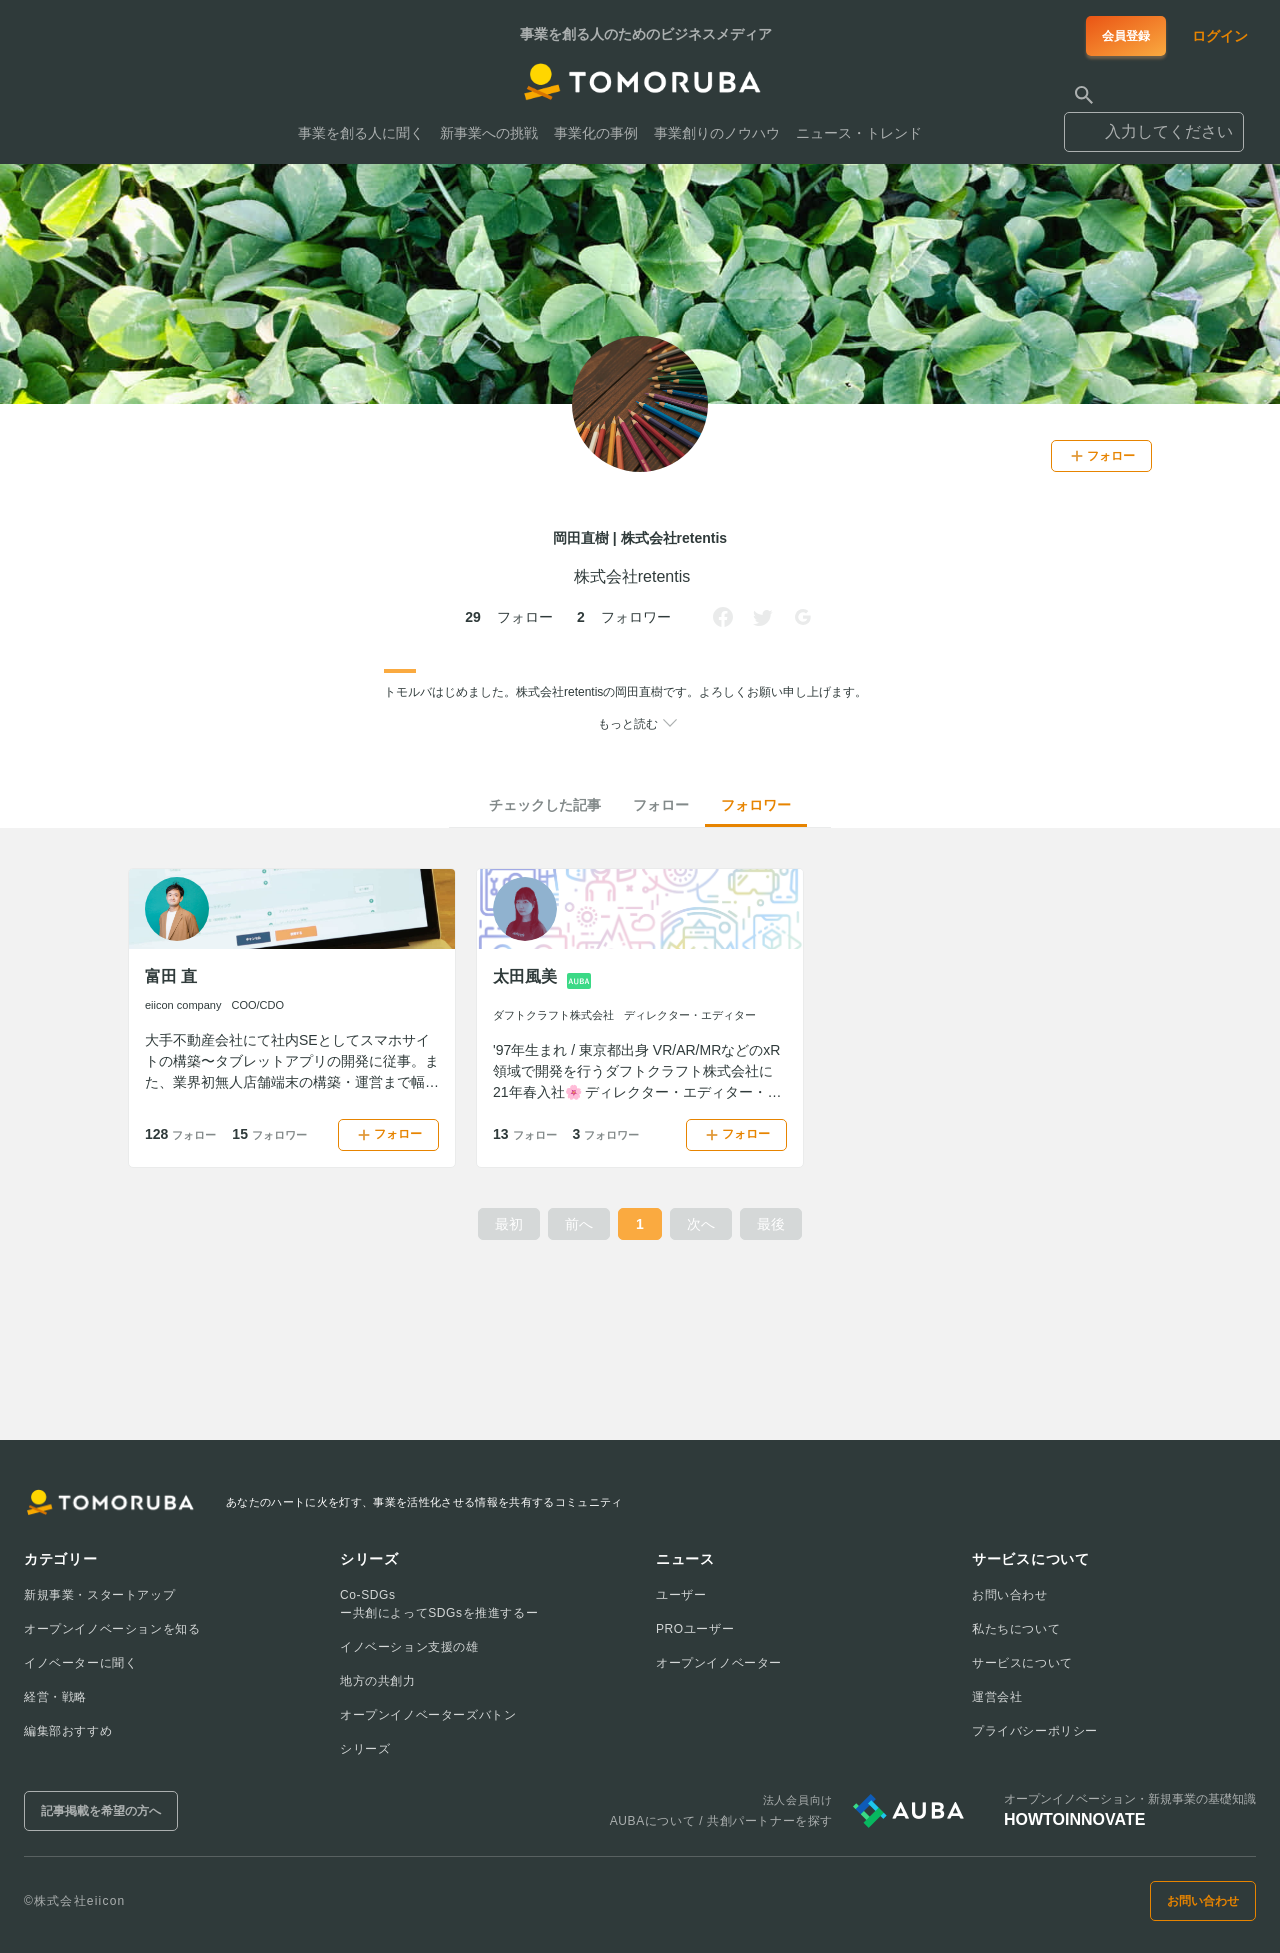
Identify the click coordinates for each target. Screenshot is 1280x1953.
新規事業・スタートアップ (99, 1595)
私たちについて (1016, 1629)
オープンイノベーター (719, 1663)
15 (269, 1134)
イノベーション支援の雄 (409, 1647)
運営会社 (997, 1697)
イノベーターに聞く (80, 1663)
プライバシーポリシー (1035, 1731)
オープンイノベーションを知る (112, 1629)
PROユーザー (695, 1629)
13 (525, 1134)
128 (180, 1134)
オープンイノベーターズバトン (428, 1715)
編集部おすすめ (68, 1731)
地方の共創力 (378, 1681)
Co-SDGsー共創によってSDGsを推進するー (439, 1604)
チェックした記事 (545, 805)
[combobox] (1154, 123)
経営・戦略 (55, 1697)
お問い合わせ (1010, 1595)
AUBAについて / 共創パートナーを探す (721, 1821)
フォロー (661, 805)
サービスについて (1022, 1663)
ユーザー (681, 1595)
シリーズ (365, 1749)
